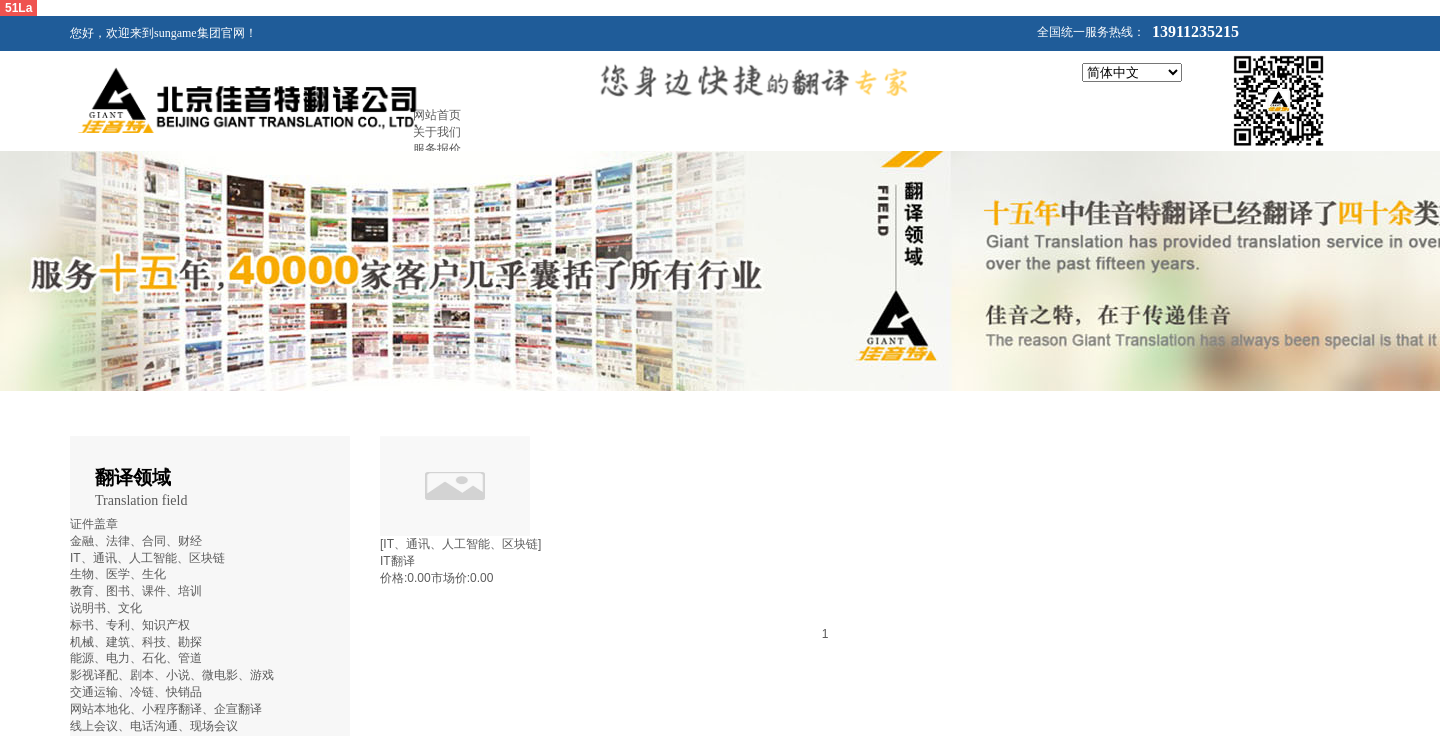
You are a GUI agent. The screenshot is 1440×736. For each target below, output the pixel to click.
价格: (393, 578)
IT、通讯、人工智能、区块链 (147, 558)
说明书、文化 (106, 608)
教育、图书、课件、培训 (136, 591)
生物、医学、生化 (118, 574)
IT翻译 (397, 561)
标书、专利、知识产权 (130, 625)
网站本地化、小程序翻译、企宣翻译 (166, 709)
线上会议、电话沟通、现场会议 (154, 726)
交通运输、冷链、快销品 (136, 692)
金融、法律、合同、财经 (136, 541)
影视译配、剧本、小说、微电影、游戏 (172, 675)
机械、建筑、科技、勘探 (136, 642)
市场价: (450, 578)
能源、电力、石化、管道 (136, 658)
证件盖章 (94, 524)
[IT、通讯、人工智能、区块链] (460, 544)
